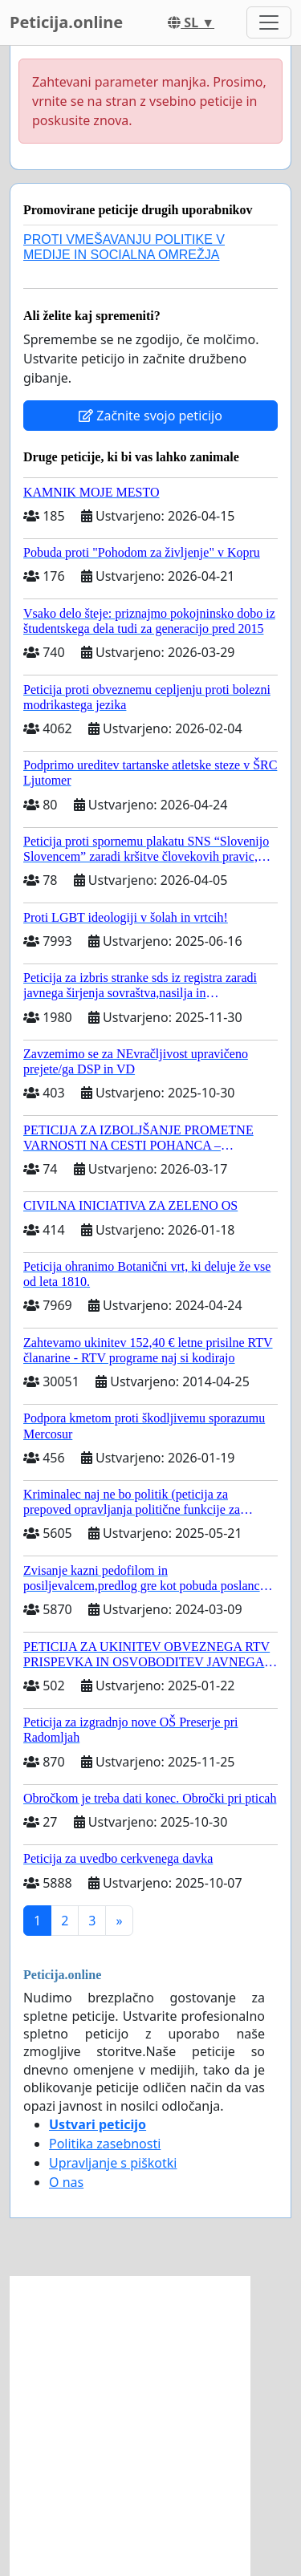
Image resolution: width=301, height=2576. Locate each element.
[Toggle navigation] (268, 22)
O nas (66, 2182)
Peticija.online (66, 22)
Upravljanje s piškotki (113, 2163)
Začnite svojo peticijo (150, 415)
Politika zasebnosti (105, 2143)
